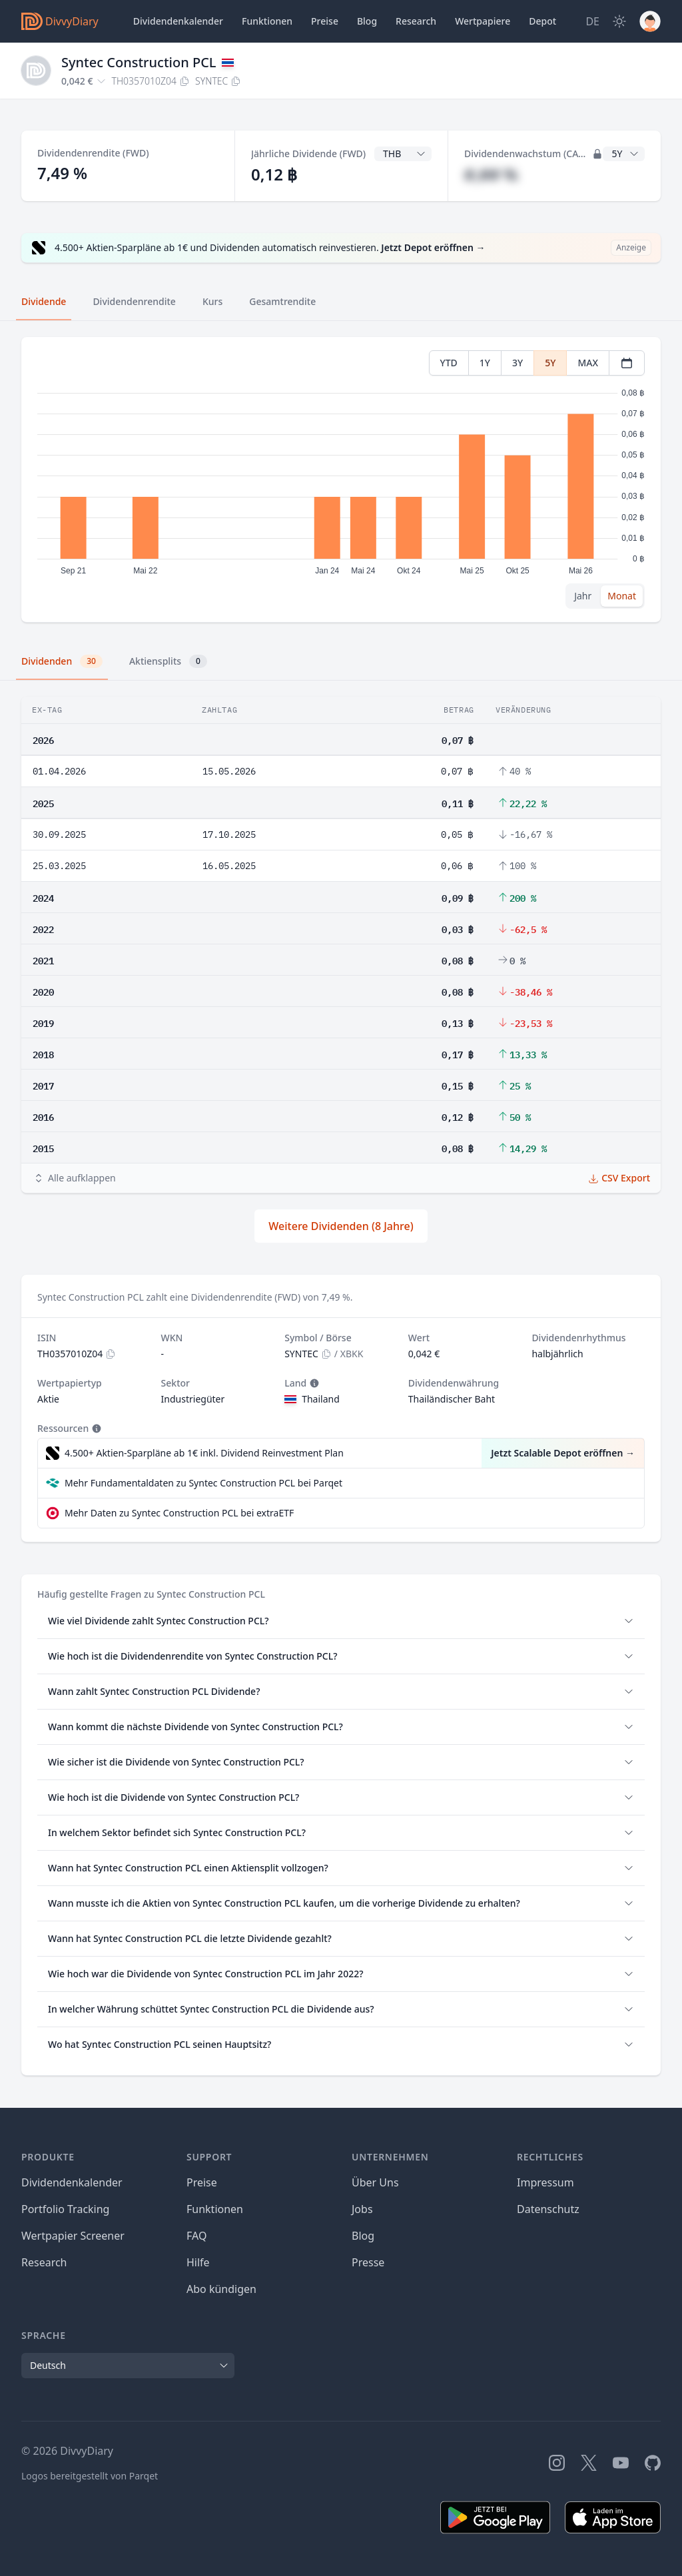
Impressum (545, 2182)
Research (44, 2262)
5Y (550, 362)
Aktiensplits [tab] (168, 661)
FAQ (196, 2235)
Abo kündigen (221, 2289)
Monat (621, 595)
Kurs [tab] (212, 301)
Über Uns (375, 2182)
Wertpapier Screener (73, 2235)
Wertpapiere (482, 21)
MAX (587, 362)
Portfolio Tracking (65, 2209)
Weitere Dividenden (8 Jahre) (340, 1226)
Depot (542, 21)
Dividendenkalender (178, 21)
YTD (449, 362)
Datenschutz (548, 2209)
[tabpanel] (341, 480)
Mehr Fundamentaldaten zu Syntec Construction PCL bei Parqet (203, 1482)
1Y (485, 362)
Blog (363, 2235)
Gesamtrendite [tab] (282, 301)
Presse (368, 2262)
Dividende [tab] (43, 301)
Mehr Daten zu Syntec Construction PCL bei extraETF (179, 1512)
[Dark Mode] (619, 21)
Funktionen (267, 21)
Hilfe (198, 2262)
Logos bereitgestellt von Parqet (89, 2475)
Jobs (362, 2209)
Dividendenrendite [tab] (134, 301)
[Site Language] (592, 21)
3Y (517, 362)
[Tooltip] (313, 1383)
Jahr (582, 595)
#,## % (490, 174)
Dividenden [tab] (62, 661)
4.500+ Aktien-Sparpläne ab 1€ (204, 1453)
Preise (324, 21)
